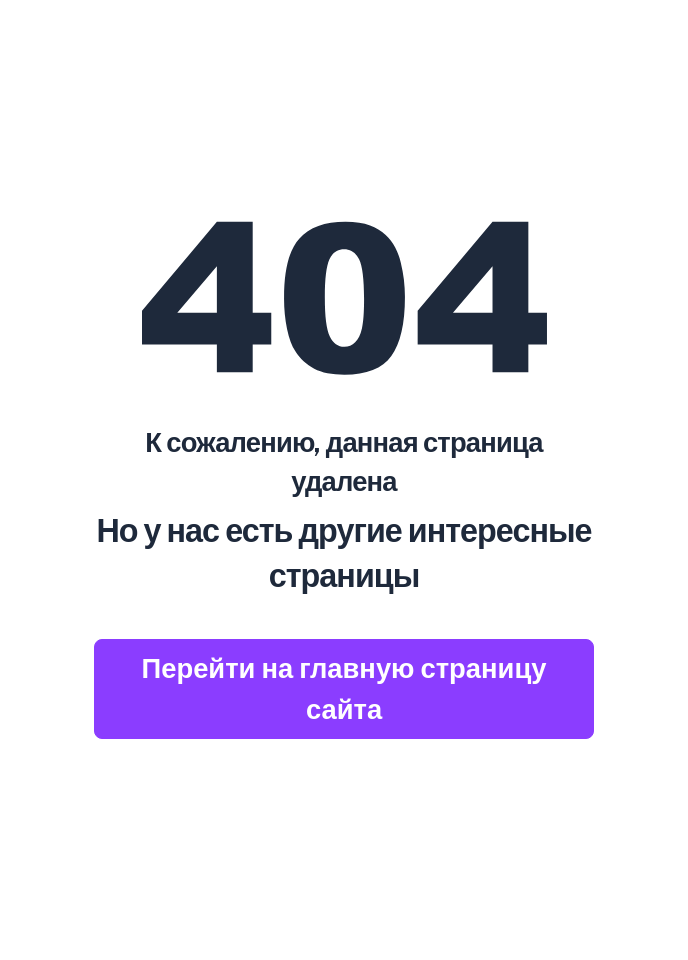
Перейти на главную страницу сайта (344, 688)
